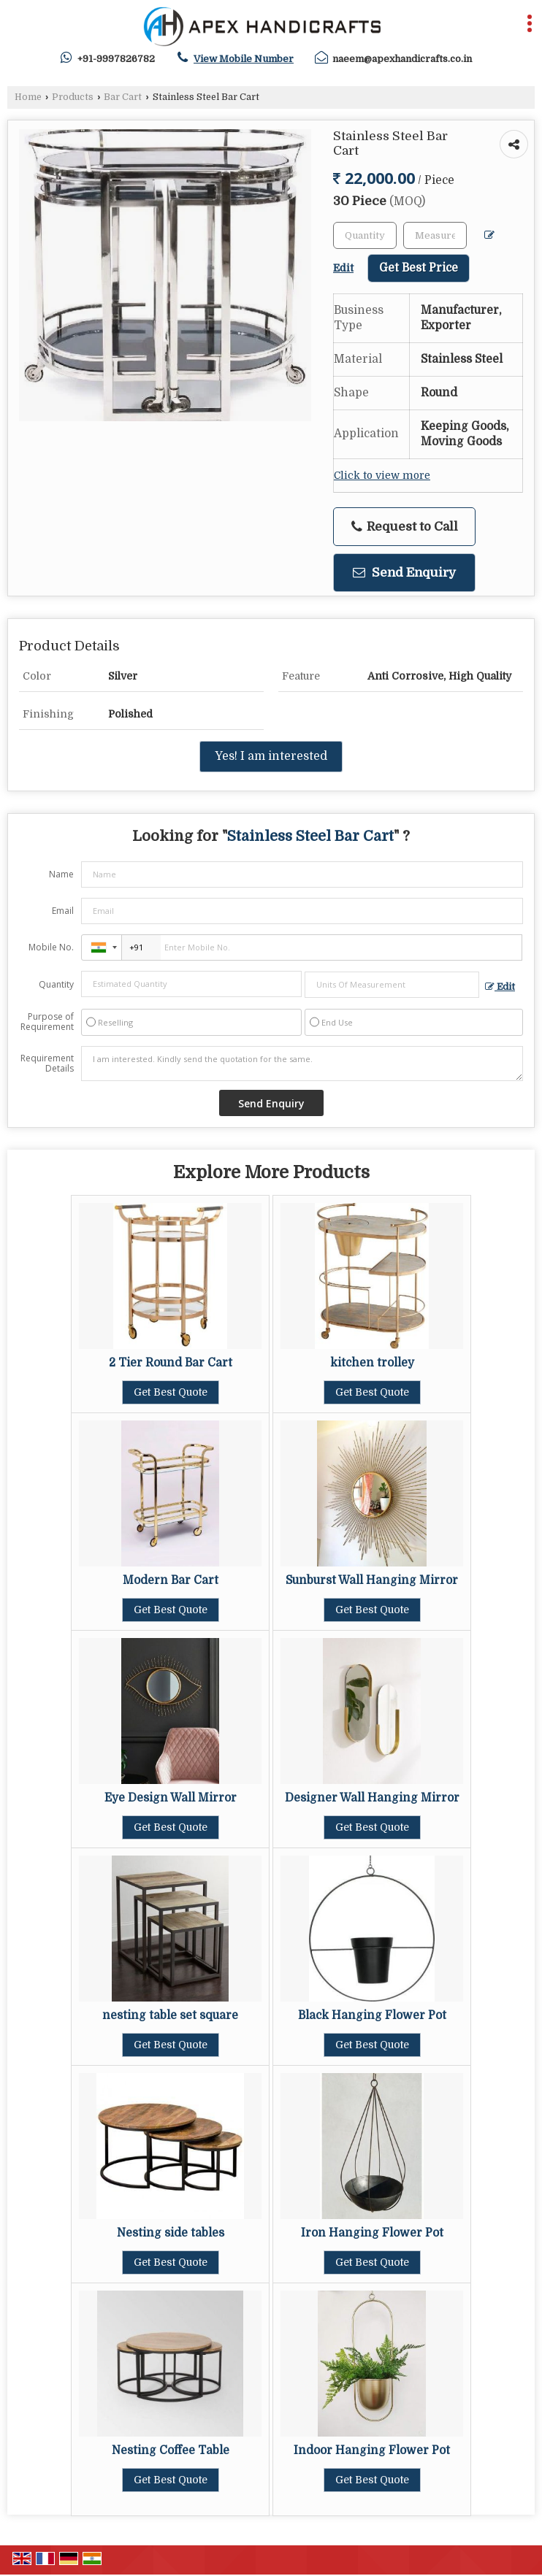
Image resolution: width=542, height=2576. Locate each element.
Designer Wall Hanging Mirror (372, 1797)
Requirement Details (47, 1063)
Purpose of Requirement (47, 1022)
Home (28, 97)
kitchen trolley (372, 1362)
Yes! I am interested (271, 756)
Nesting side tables (170, 2232)
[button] (244, 58)
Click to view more (382, 475)
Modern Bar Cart (170, 1580)
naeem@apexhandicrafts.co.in (402, 58)
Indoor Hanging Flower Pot (372, 2450)
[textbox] (435, 235)
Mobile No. (51, 947)
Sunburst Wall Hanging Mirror (372, 1580)
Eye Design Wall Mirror (170, 1797)
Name (61, 874)
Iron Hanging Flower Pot (372, 2232)
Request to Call (404, 527)
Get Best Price (418, 267)
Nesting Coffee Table (170, 2450)
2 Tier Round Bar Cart (170, 1362)
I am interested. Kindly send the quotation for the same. (302, 1063)
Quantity (56, 984)
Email (63, 910)
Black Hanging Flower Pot (372, 2015)
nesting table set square (170, 2015)
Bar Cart (123, 97)
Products (72, 97)
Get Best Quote (170, 1392)
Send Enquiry (404, 573)
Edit (500, 987)
